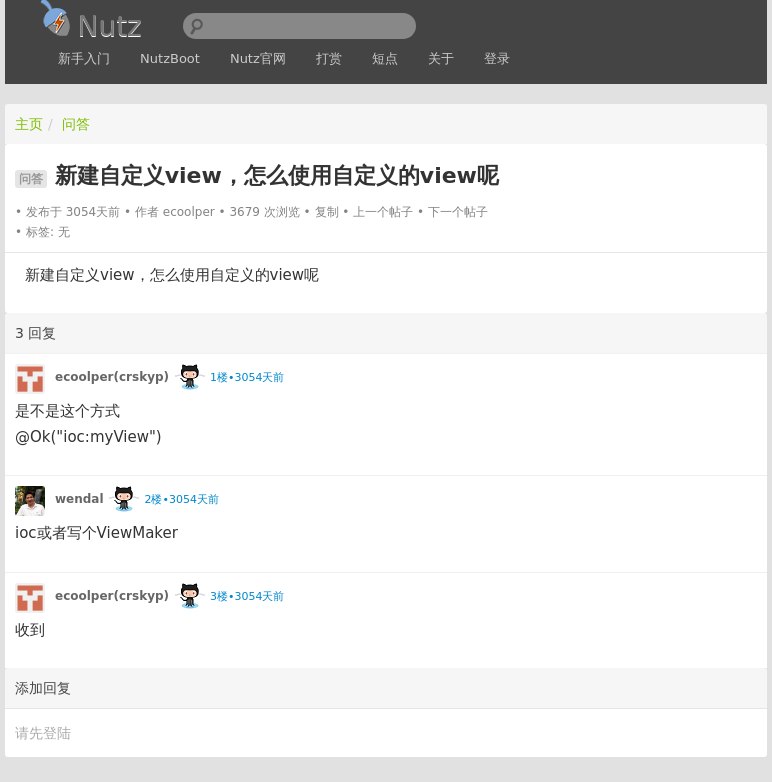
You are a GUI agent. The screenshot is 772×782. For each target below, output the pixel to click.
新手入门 (84, 58)
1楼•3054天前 (247, 377)
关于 (441, 58)
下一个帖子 (458, 212)
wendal (79, 499)
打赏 (329, 58)
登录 (497, 58)
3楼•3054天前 (247, 596)
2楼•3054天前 (181, 499)
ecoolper (189, 212)
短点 (385, 58)
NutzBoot (170, 58)
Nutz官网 (258, 58)
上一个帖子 (383, 212)
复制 (327, 212)
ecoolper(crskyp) (112, 377)
